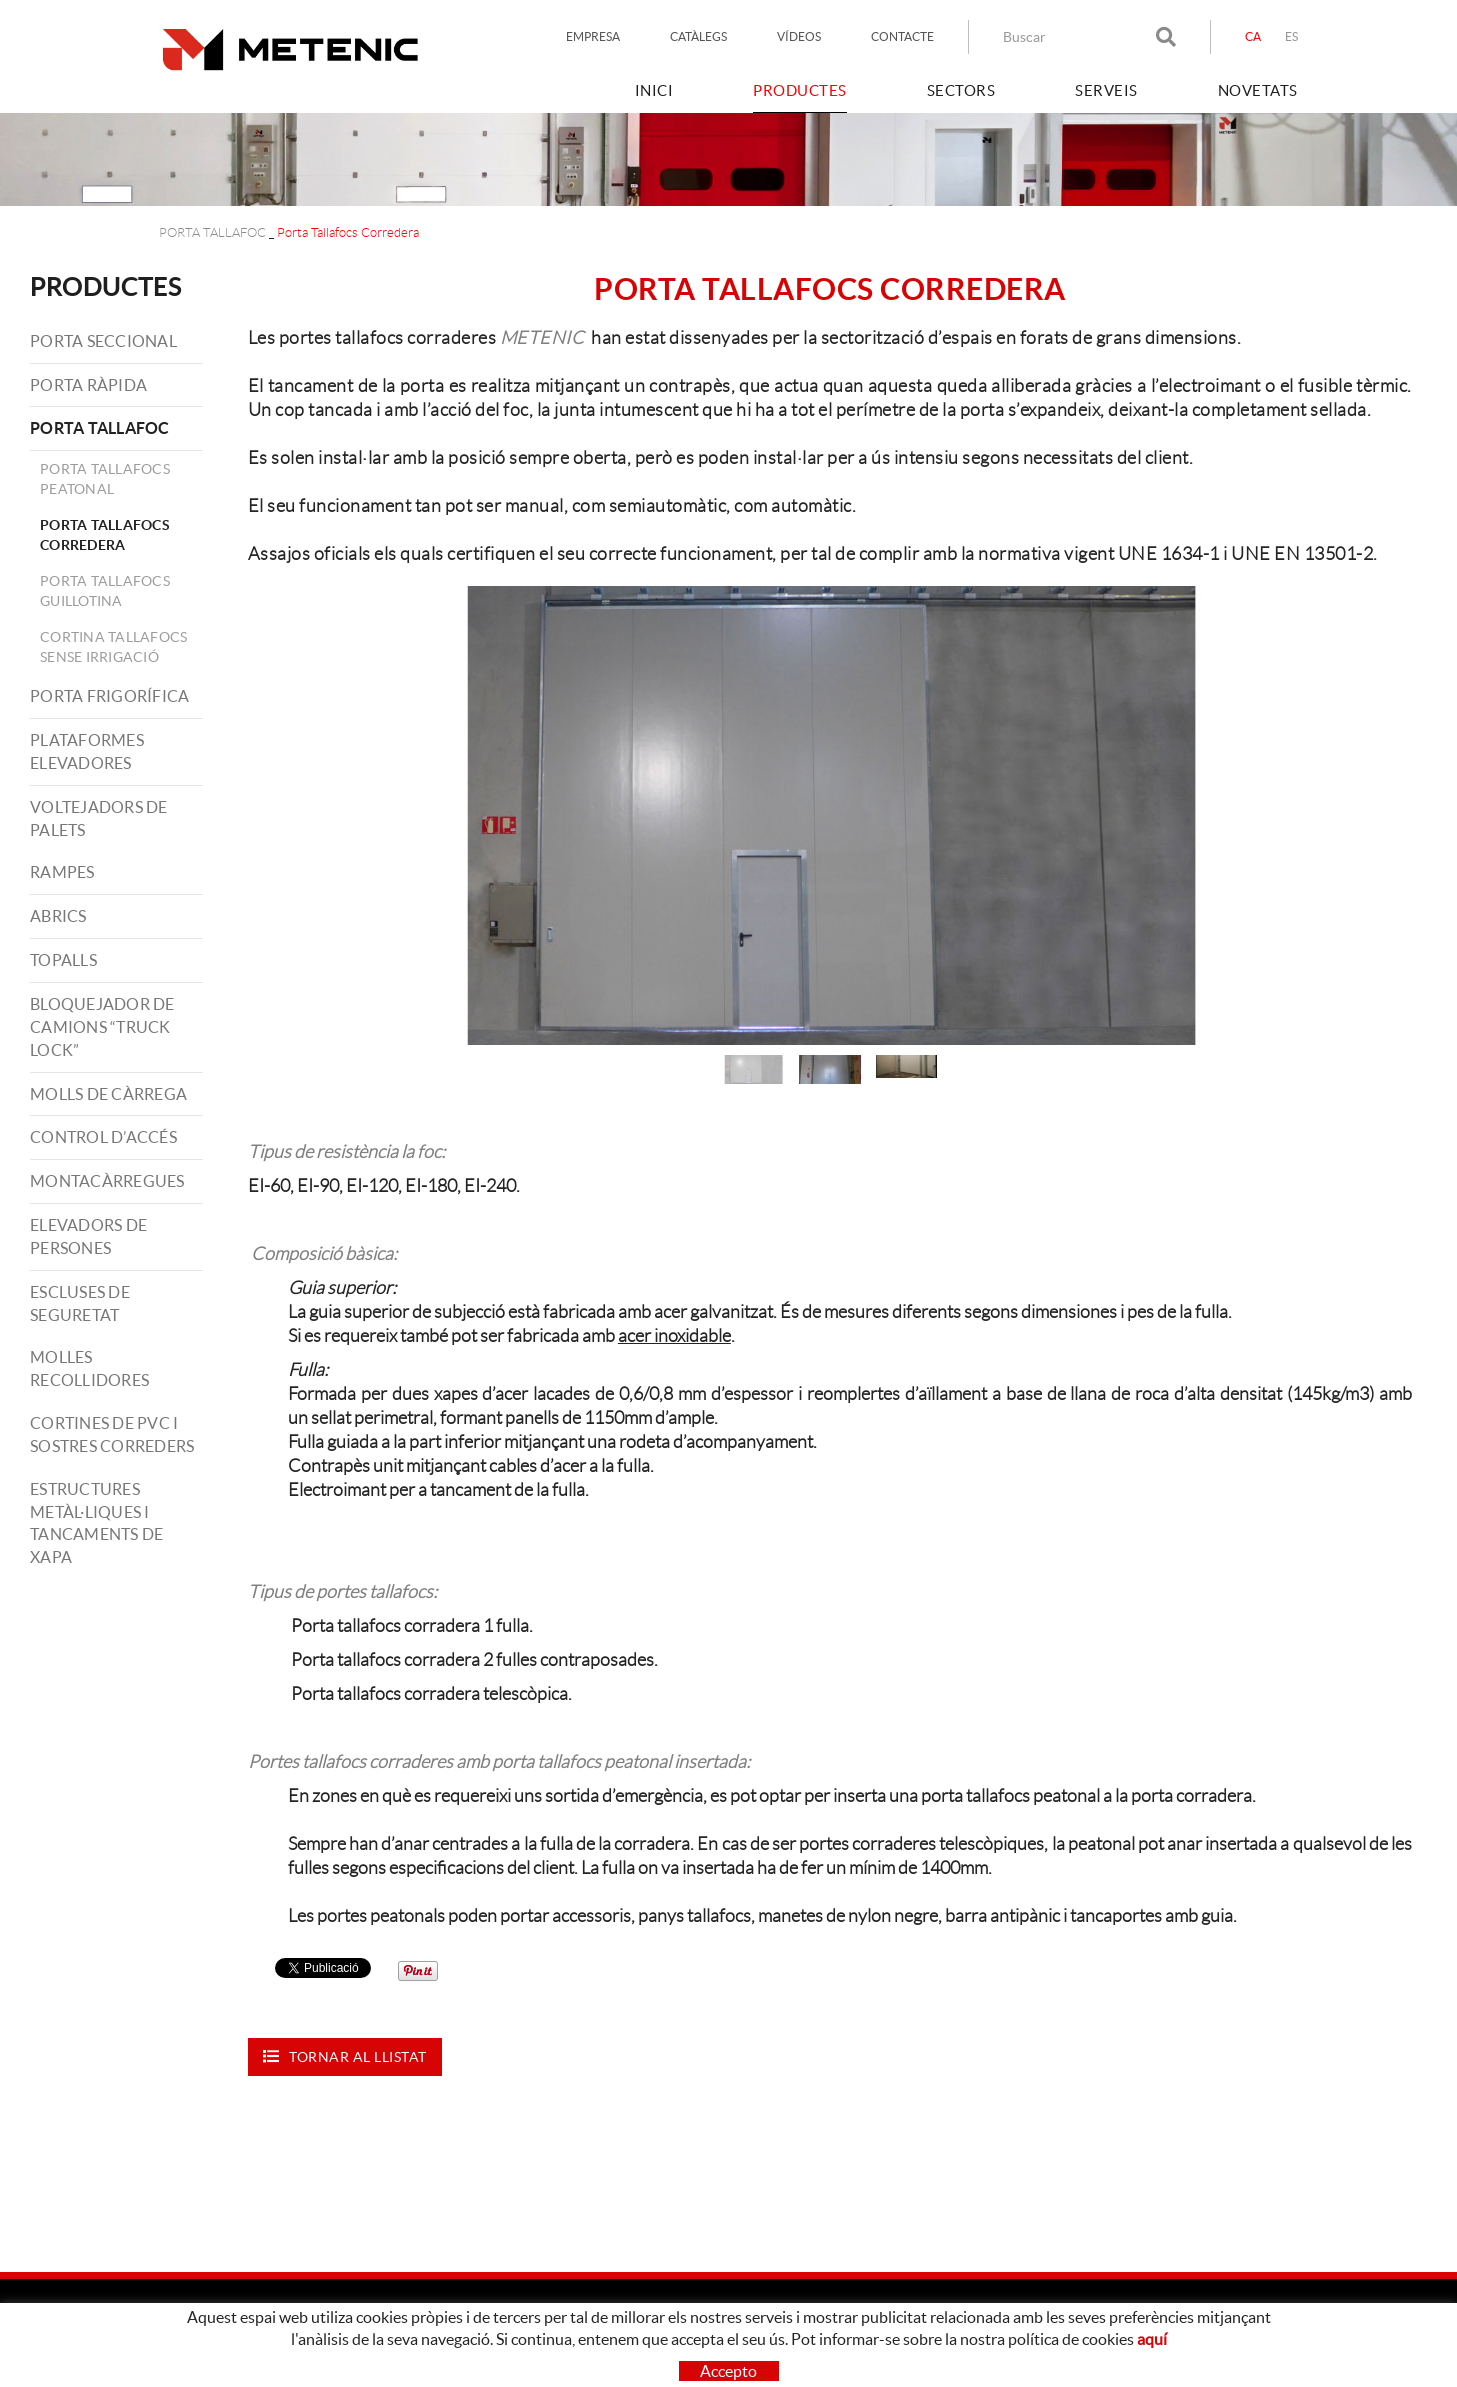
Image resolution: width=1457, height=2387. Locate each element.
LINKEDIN (1081, 2353)
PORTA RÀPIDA (88, 385)
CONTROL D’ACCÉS (103, 1137)
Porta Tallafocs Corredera (105, 535)
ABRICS (58, 916)
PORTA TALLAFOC (212, 232)
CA (1253, 36)
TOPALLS (63, 960)
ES (1292, 36)
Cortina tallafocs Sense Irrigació (113, 647)
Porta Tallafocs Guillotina (105, 591)
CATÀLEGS (698, 36)
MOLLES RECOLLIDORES (89, 1368)
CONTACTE (902, 36)
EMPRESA (593, 36)
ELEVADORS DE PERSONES (88, 1236)
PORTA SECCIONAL (103, 341)
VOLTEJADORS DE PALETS (99, 818)
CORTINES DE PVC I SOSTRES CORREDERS (112, 1434)
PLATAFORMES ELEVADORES (87, 751)
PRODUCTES (106, 286)
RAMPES (62, 872)
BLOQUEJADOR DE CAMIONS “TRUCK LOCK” (102, 1027)
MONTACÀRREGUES (107, 1181)
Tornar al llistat (345, 2056)
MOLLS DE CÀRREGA (108, 1094)
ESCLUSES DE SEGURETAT (80, 1303)
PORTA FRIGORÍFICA (109, 696)
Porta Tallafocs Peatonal (105, 479)
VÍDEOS (799, 36)
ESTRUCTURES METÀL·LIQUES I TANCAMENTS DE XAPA (96, 1523)
